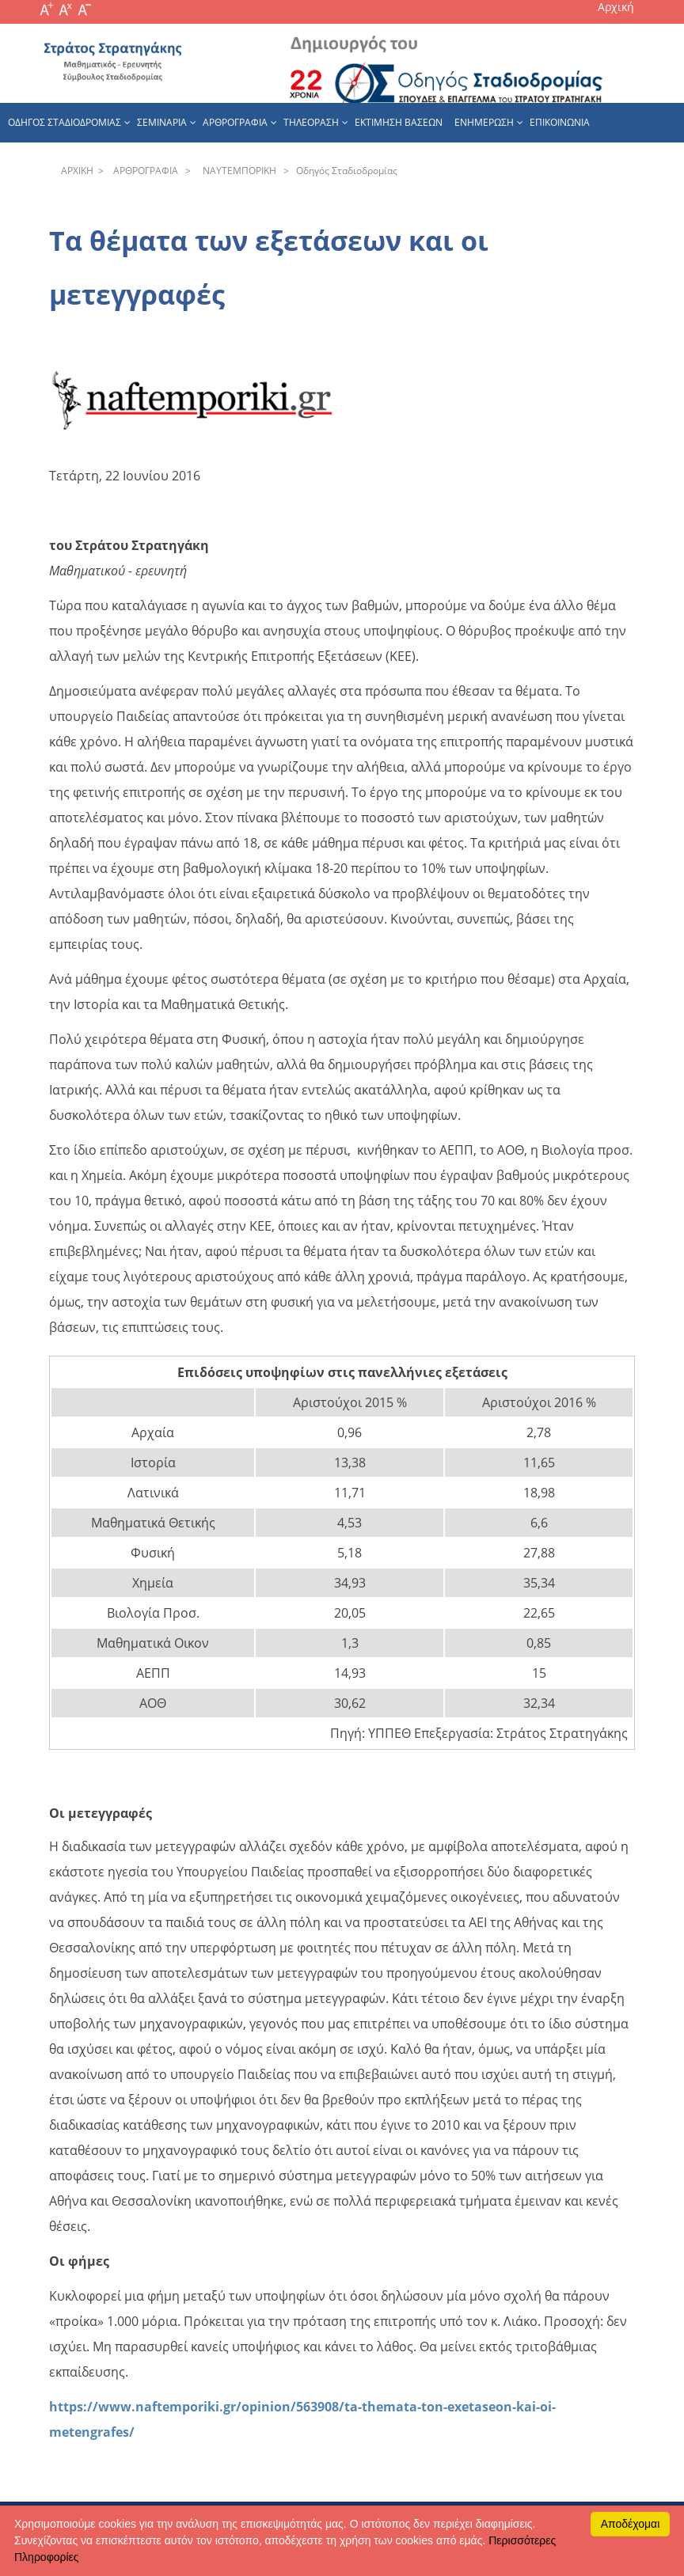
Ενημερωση (484, 122)
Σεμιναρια (162, 122)
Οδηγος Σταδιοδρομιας (64, 122)
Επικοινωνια (560, 122)
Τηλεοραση (311, 122)
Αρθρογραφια (235, 122)
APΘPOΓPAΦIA (143, 170)
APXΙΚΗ (77, 170)
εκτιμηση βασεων (399, 122)
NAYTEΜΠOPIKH (237, 170)
